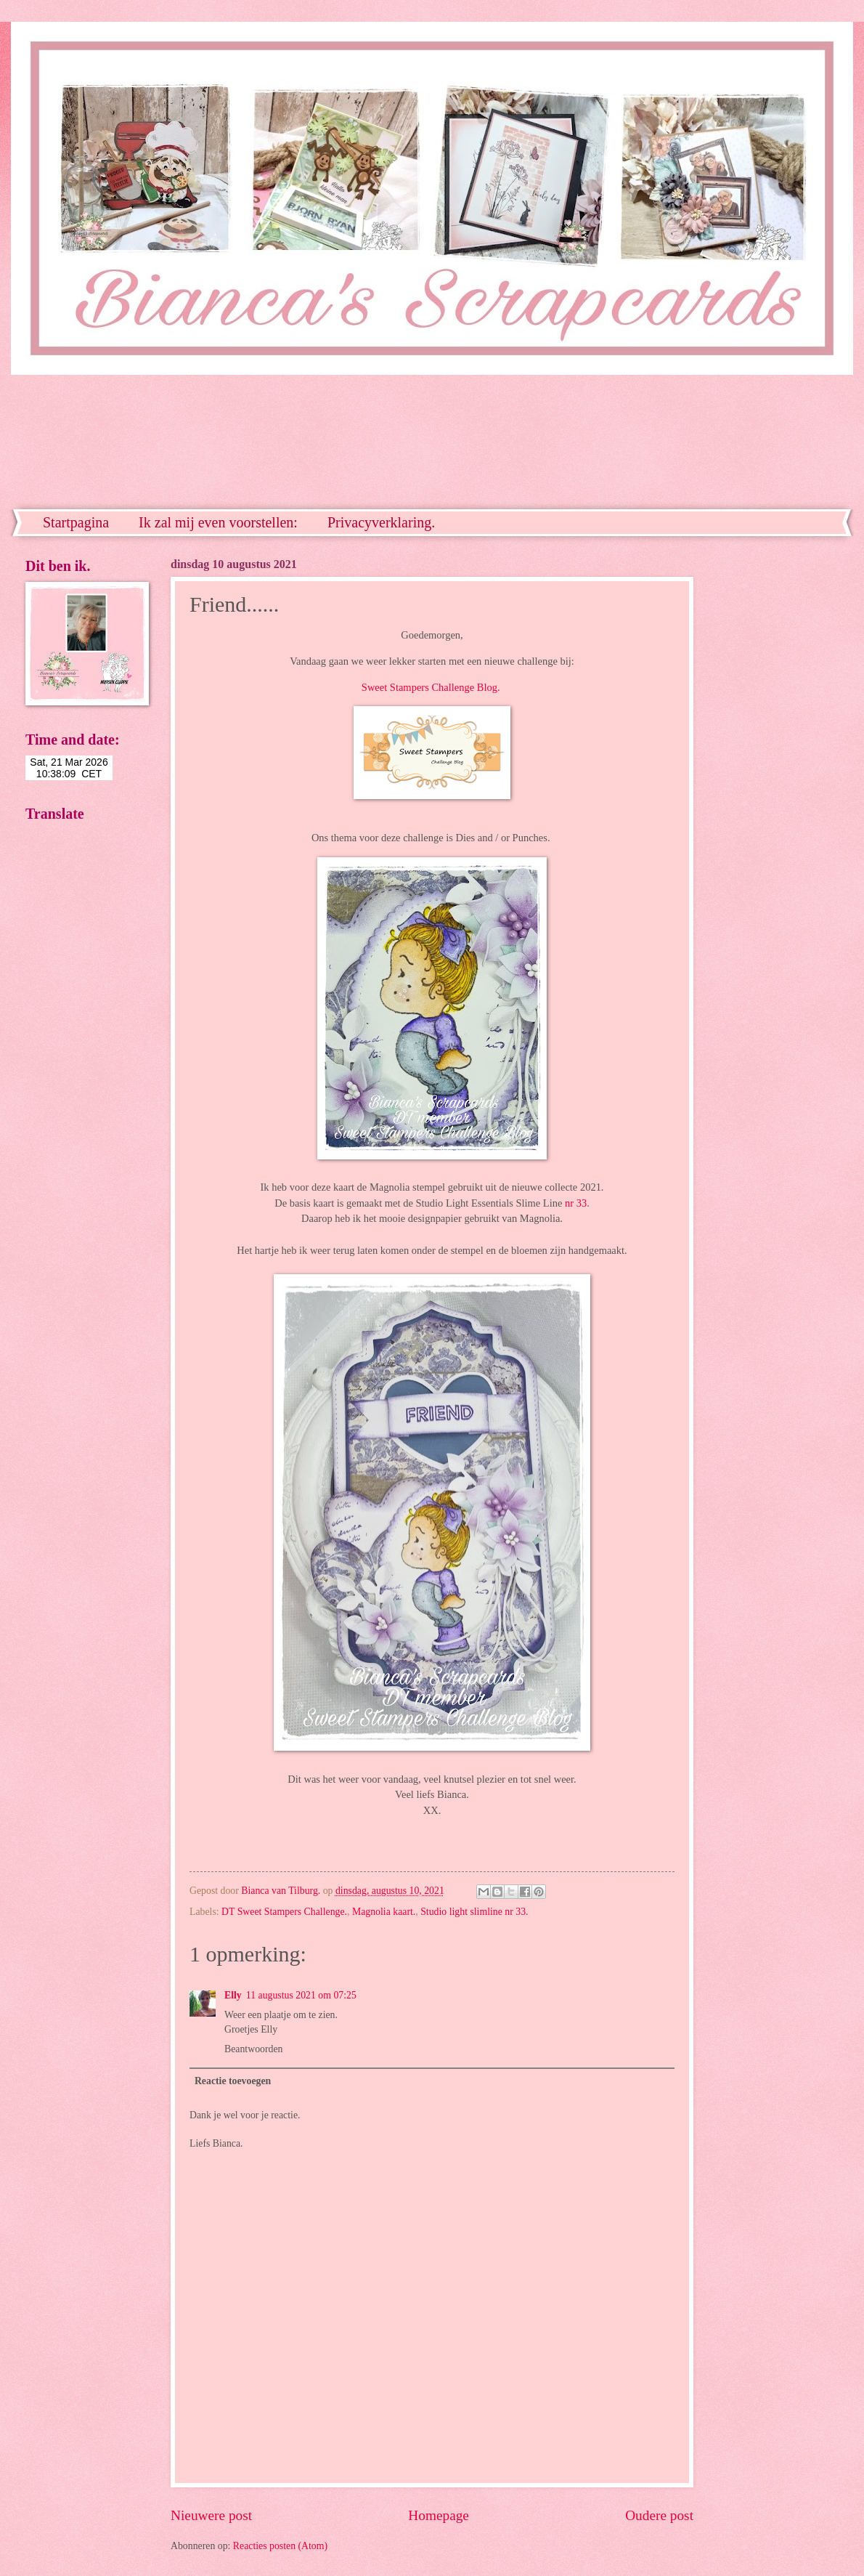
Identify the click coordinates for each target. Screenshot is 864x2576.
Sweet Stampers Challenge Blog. (431, 687)
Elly (233, 1995)
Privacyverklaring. (381, 522)
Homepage (438, 2515)
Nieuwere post (211, 2515)
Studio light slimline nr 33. (474, 1911)
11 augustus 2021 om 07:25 (301, 1995)
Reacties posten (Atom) (280, 2545)
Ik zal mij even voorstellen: (218, 522)
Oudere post (659, 2515)
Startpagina (76, 522)
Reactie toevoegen (233, 2080)
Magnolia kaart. (383, 1911)
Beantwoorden (253, 2049)
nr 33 (576, 1203)
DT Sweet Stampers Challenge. (284, 1911)
